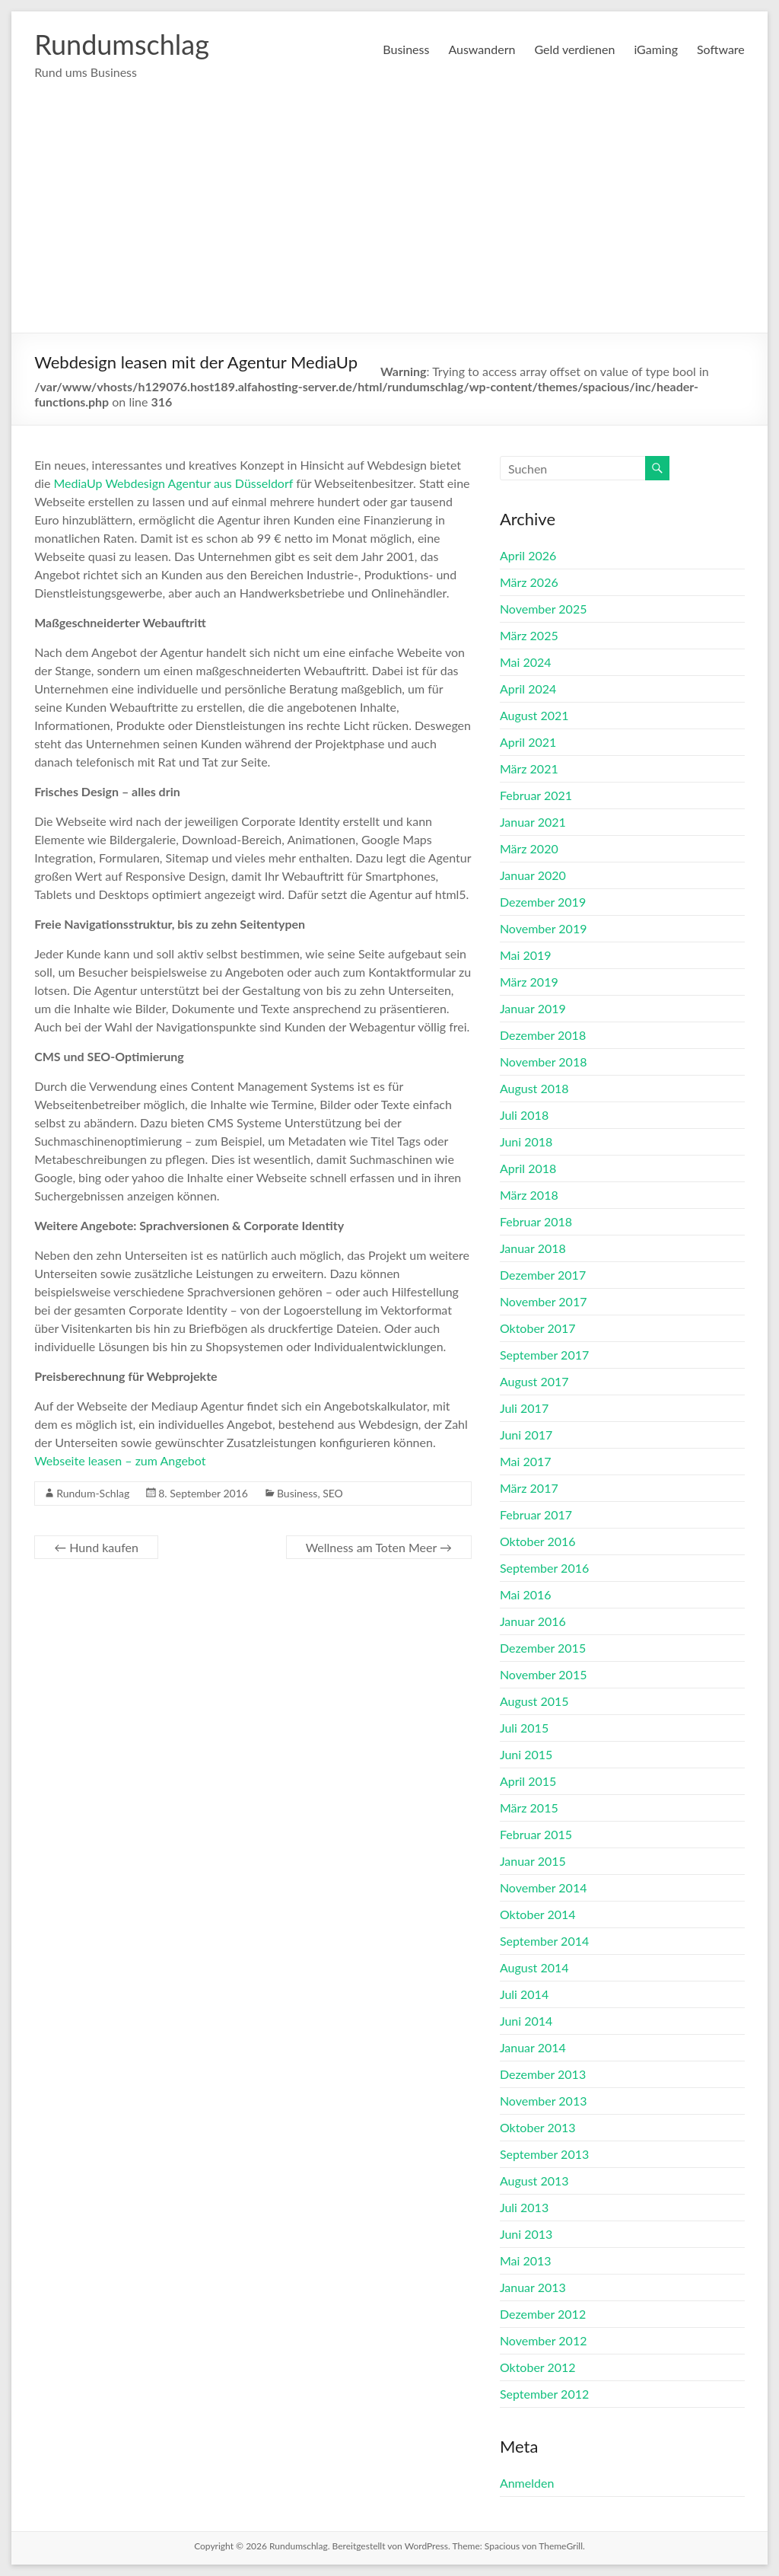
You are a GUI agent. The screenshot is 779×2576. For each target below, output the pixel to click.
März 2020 (529, 848)
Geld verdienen (574, 49)
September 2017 (544, 1354)
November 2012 (543, 2340)
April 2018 (528, 1168)
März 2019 (529, 981)
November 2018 (543, 1061)
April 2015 (528, 1781)
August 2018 (534, 1088)
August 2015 (534, 1701)
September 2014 (544, 1941)
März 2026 (529, 582)
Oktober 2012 (538, 2367)
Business (406, 49)
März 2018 (529, 1195)
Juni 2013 (526, 2234)
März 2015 (529, 1807)
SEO (333, 1493)
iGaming (656, 49)
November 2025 (543, 608)
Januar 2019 (533, 1008)
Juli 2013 (524, 2207)
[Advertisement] (389, 218)
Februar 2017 (536, 1514)
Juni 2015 (526, 1754)
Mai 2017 (526, 1461)
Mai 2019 (526, 955)
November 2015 (543, 1674)
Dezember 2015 (543, 1647)
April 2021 (528, 742)
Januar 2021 (533, 822)
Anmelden (527, 2483)
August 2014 (534, 1967)
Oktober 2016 (538, 1541)
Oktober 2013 (538, 2127)
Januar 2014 (533, 2047)
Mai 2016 (526, 1594)
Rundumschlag (121, 44)
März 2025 (529, 635)
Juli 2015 (524, 1727)
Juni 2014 (526, 2020)
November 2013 (543, 2100)
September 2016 (544, 1568)
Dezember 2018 (543, 1035)
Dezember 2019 (543, 901)
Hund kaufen (96, 1547)
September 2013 (544, 2154)
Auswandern (481, 49)
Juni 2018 (526, 1141)
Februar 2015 (536, 1834)
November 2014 (543, 1887)
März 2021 (529, 768)
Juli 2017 (524, 1408)
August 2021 (534, 715)
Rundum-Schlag (92, 1493)
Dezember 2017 (543, 1274)
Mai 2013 (526, 2260)
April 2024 (528, 688)
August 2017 (534, 1381)
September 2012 (544, 2393)
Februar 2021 (536, 795)
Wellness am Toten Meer (379, 1547)
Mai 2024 (526, 662)
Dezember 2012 (543, 2314)
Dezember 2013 (543, 2074)
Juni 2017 (526, 1434)
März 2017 (529, 1488)
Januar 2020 (533, 875)
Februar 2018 (536, 1221)
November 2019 (543, 928)
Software (721, 49)
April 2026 (528, 555)
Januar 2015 (533, 1861)
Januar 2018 (533, 1248)
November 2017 (543, 1301)
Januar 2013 (533, 2287)
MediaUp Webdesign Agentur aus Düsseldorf (174, 483)
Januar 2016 (533, 1621)
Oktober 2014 (538, 1914)
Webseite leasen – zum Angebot (119, 1460)
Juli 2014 (524, 1994)
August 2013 (534, 2180)
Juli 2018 (524, 1115)
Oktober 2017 (538, 1328)
